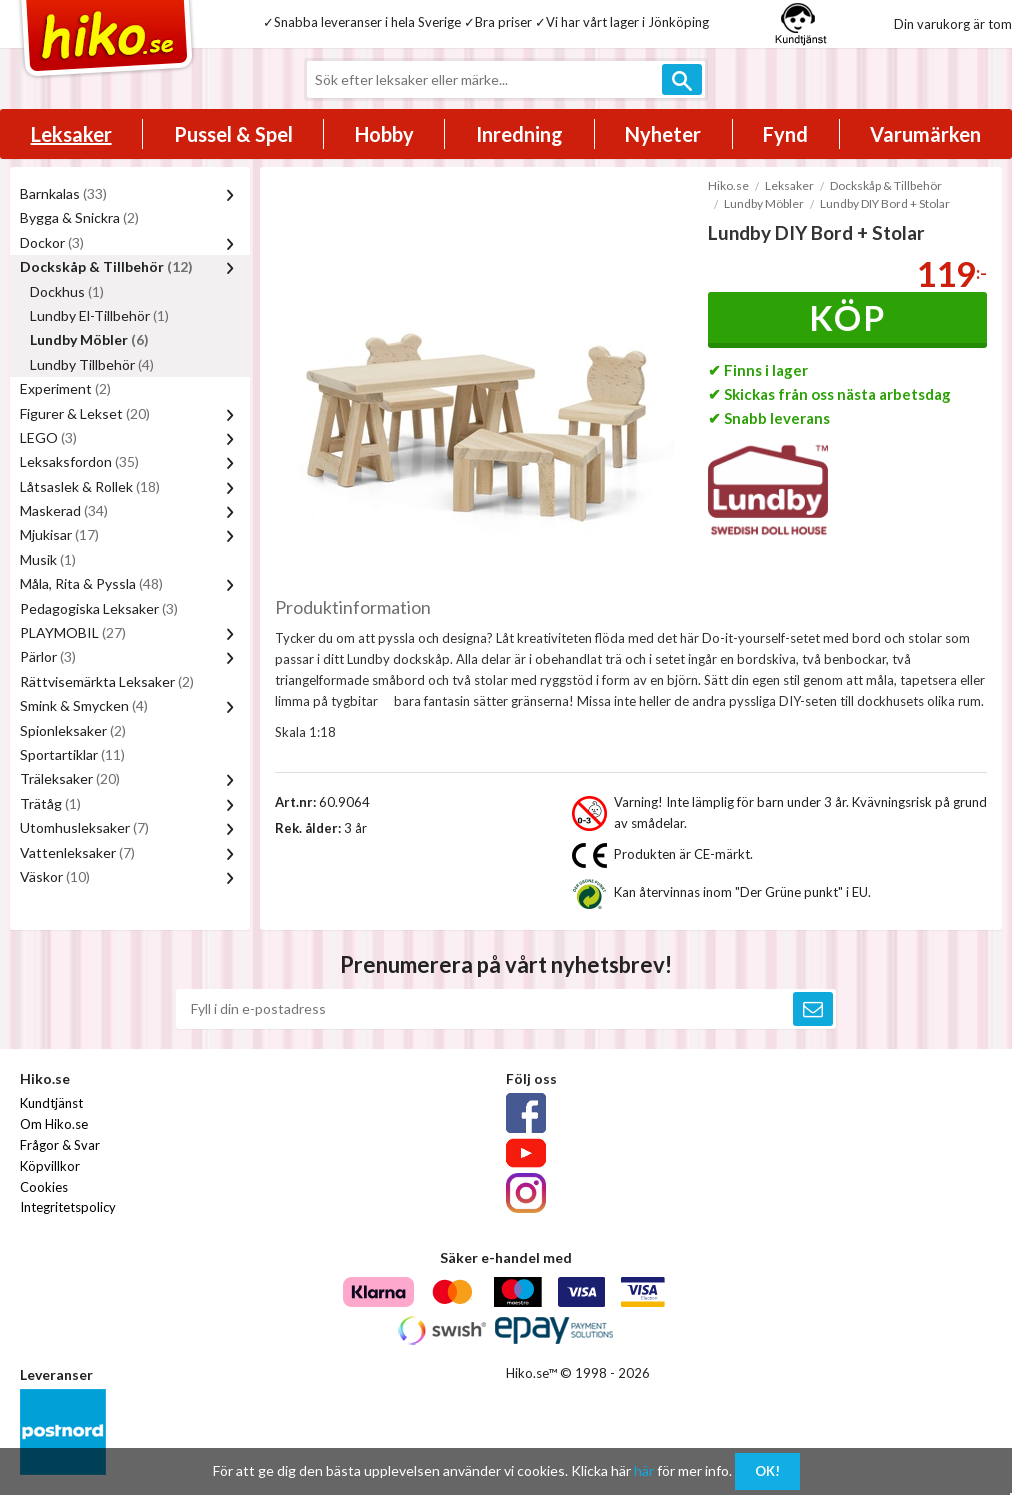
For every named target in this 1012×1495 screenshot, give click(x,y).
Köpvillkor (50, 1166)
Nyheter (663, 134)
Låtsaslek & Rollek (90, 486)
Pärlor (48, 656)
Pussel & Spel (233, 134)
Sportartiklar (72, 754)
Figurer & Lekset (85, 413)
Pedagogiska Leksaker (99, 608)
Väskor (55, 876)
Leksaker (71, 134)
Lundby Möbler (89, 339)
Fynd (785, 134)
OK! (767, 1471)
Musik (48, 559)
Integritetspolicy (68, 1207)
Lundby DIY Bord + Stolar (885, 203)
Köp (847, 317)
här (644, 1470)
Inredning (519, 134)
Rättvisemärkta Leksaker (107, 681)
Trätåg (50, 803)
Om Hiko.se (54, 1124)
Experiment (65, 388)
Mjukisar (59, 534)
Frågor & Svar (60, 1145)
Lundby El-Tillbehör (99, 315)
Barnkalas (63, 193)
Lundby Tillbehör (92, 364)
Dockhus (67, 291)
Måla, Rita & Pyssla (91, 583)
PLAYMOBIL (73, 632)
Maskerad (64, 510)
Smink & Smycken (84, 705)
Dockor (52, 242)
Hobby (384, 134)
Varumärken (925, 134)
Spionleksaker (73, 730)
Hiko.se (728, 185)
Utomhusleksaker (84, 827)
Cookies (44, 1187)
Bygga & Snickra (79, 217)
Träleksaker (70, 778)
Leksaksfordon (79, 461)
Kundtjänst (51, 1103)
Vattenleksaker (77, 852)
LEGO (48, 437)
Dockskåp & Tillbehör (106, 266)
